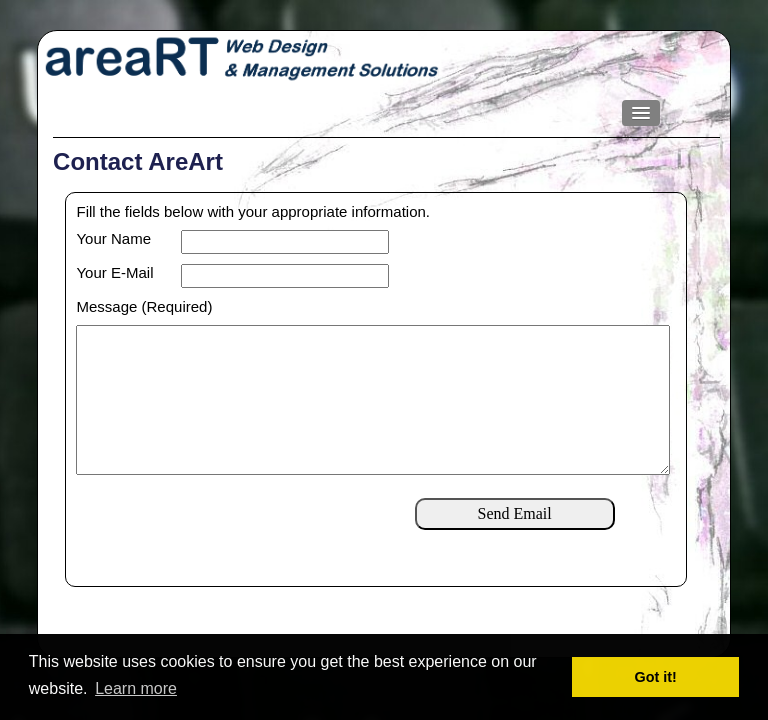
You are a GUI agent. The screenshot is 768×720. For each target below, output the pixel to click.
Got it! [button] (656, 677)
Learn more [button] (136, 688)
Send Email (515, 545)
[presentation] (228, 559)
